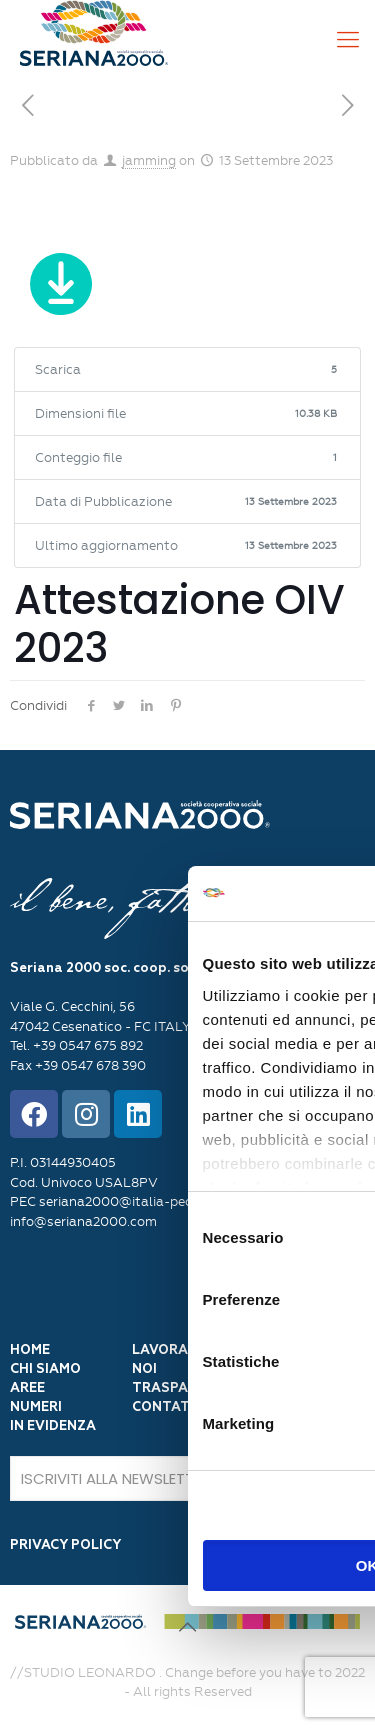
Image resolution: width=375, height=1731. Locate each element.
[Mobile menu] (348, 40)
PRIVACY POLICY (65, 1545)
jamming (149, 160)
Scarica (60, 288)
